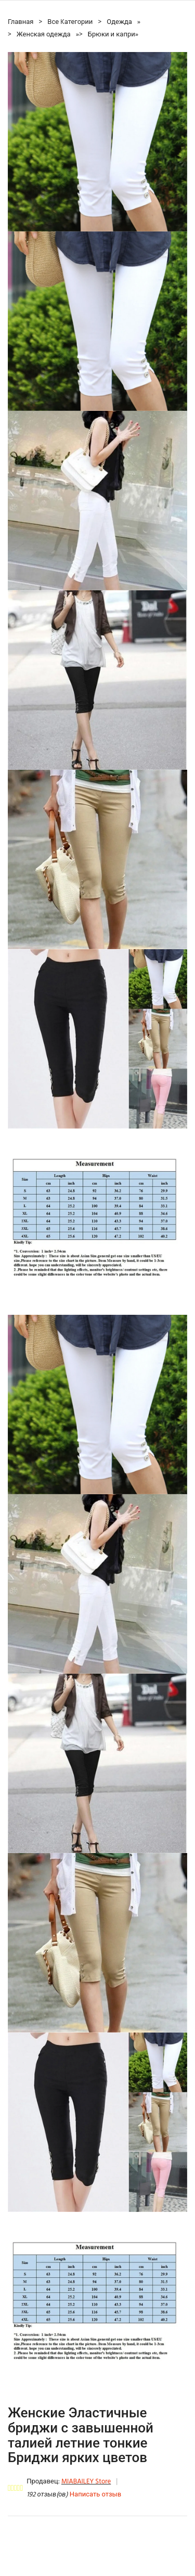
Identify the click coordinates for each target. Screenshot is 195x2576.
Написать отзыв (95, 2494)
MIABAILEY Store (86, 2481)
